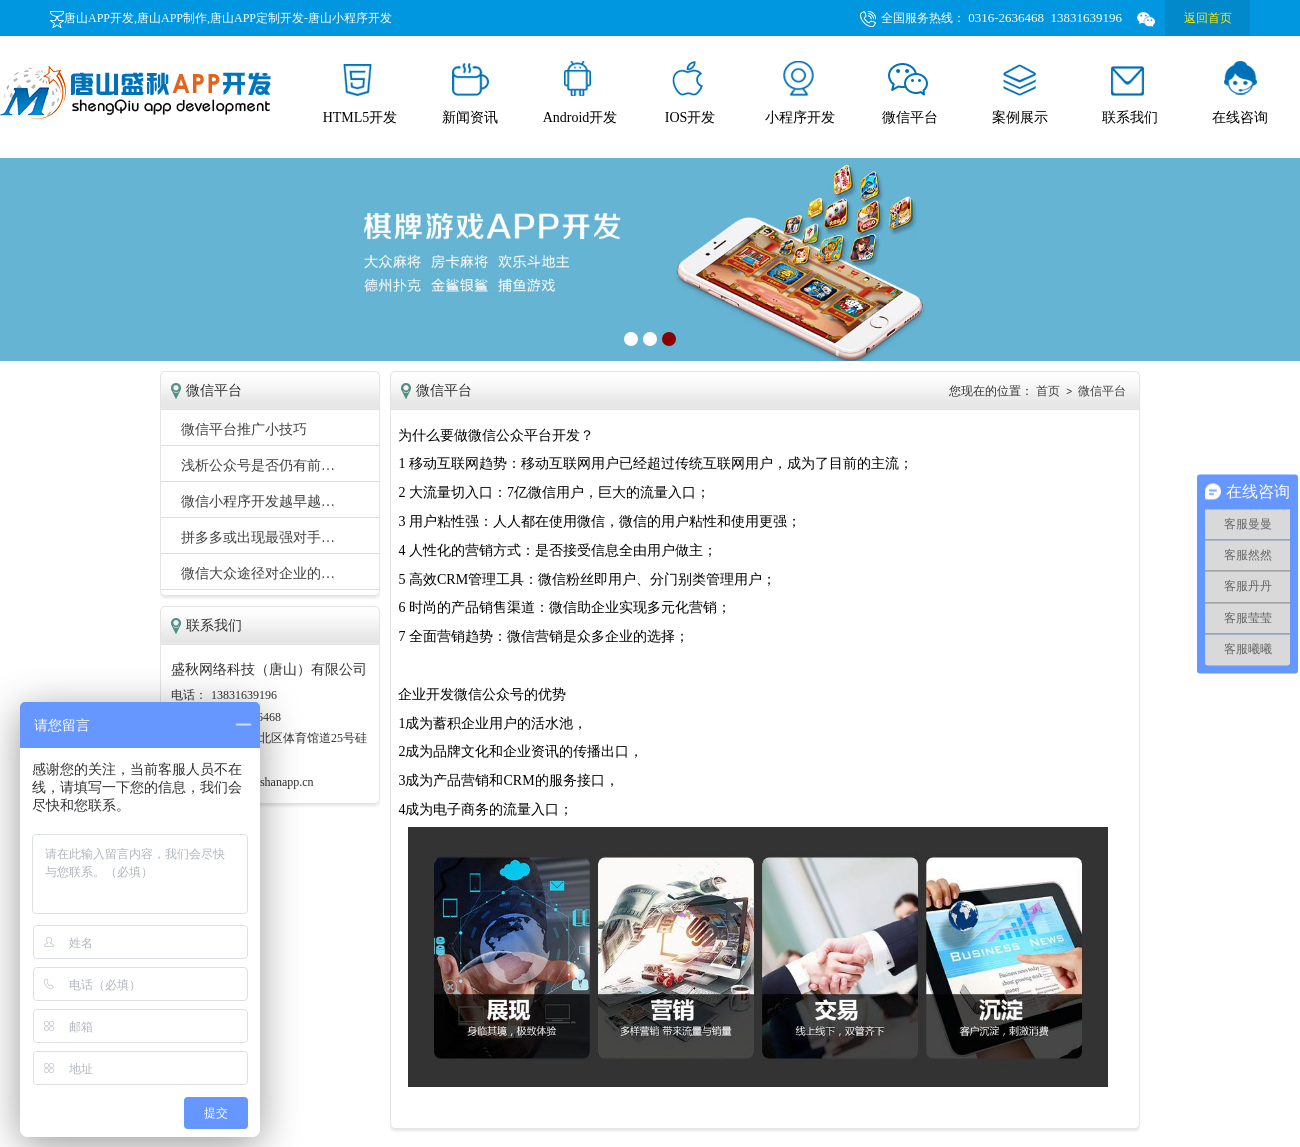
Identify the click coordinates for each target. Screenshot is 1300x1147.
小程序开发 (800, 93)
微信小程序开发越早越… (258, 501)
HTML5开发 (360, 93)
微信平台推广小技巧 (244, 429)
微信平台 (910, 93)
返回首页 (1208, 18)
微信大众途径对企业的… (258, 573)
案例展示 (1020, 93)
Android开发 (580, 93)
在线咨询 (1240, 93)
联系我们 (1130, 93)
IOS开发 (690, 93)
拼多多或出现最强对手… (258, 537)
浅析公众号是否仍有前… (258, 465)
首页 (1048, 391)
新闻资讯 (470, 93)
